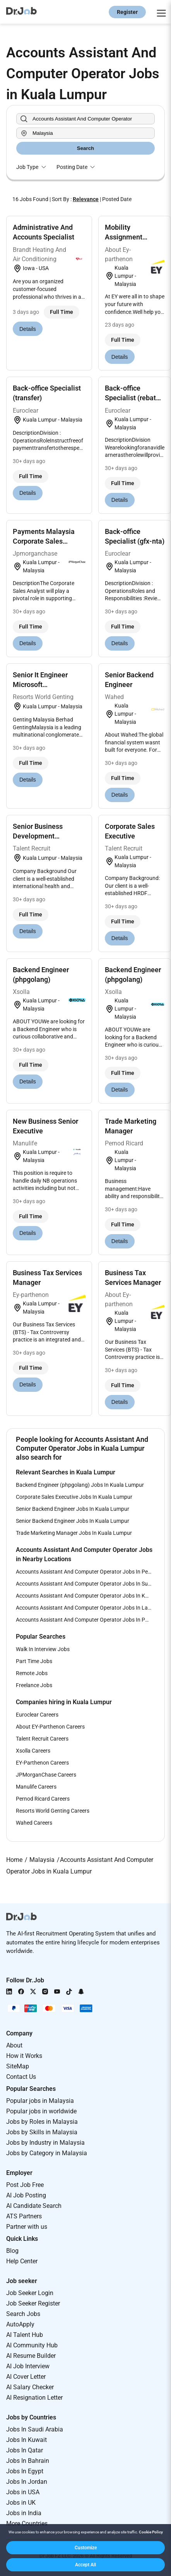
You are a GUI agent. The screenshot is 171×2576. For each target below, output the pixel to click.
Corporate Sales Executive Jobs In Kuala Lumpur (74, 1497)
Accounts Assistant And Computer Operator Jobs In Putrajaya (85, 1620)
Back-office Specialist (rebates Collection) (134, 398)
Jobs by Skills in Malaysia (41, 2132)
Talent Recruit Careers (42, 1739)
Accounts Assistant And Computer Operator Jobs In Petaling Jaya (85, 1572)
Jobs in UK (21, 2502)
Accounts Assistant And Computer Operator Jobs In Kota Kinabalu (85, 1596)
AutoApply (20, 2324)
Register (127, 12)
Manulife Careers (36, 1787)
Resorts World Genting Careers (52, 1811)
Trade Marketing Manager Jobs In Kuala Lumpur (74, 1533)
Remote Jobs (32, 1673)
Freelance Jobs (34, 1685)
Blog (12, 2250)
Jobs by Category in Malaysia (46, 2153)
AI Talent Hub (24, 2334)
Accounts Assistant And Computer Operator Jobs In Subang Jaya (85, 1584)
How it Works (24, 2055)
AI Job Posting (26, 2195)
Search (85, 148)
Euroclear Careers (37, 1715)
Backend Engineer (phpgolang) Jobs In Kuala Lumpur (80, 1485)
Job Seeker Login (29, 2293)
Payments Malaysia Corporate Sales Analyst (44, 541)
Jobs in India (23, 2513)
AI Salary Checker (30, 2387)
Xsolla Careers (33, 1751)
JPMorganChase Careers (46, 1775)
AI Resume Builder (31, 2355)
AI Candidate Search (34, 2205)
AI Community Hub (32, 2345)
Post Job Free (25, 2185)
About (14, 2045)
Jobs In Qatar (24, 2450)
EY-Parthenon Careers (42, 1763)
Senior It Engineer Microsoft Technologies (40, 684)
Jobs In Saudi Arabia (34, 2429)
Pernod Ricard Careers (43, 1799)
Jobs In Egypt (24, 2471)
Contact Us (21, 2076)
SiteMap (17, 2066)
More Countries (27, 2523)
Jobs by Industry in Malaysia (45, 2142)
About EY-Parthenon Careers (50, 1727)
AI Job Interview (28, 2366)
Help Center (22, 2261)
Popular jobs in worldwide (41, 2111)
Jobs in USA (22, 2492)
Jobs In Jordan (26, 2481)
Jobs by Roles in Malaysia (42, 2121)
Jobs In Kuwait (26, 2439)
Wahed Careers (34, 1823)
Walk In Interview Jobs (43, 1649)
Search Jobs (23, 2314)
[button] (85, 2547)
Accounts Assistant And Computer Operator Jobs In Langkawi (85, 1608)
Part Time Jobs (34, 1661)
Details (27, 329)
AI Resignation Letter (34, 2397)
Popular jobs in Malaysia (40, 2100)
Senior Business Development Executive (38, 836)
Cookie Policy (151, 2532)
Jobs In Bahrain (27, 2460)
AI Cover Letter (26, 2376)
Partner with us (26, 2226)
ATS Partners (24, 2216)
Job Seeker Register (33, 2303)
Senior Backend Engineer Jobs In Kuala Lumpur (72, 1509)
